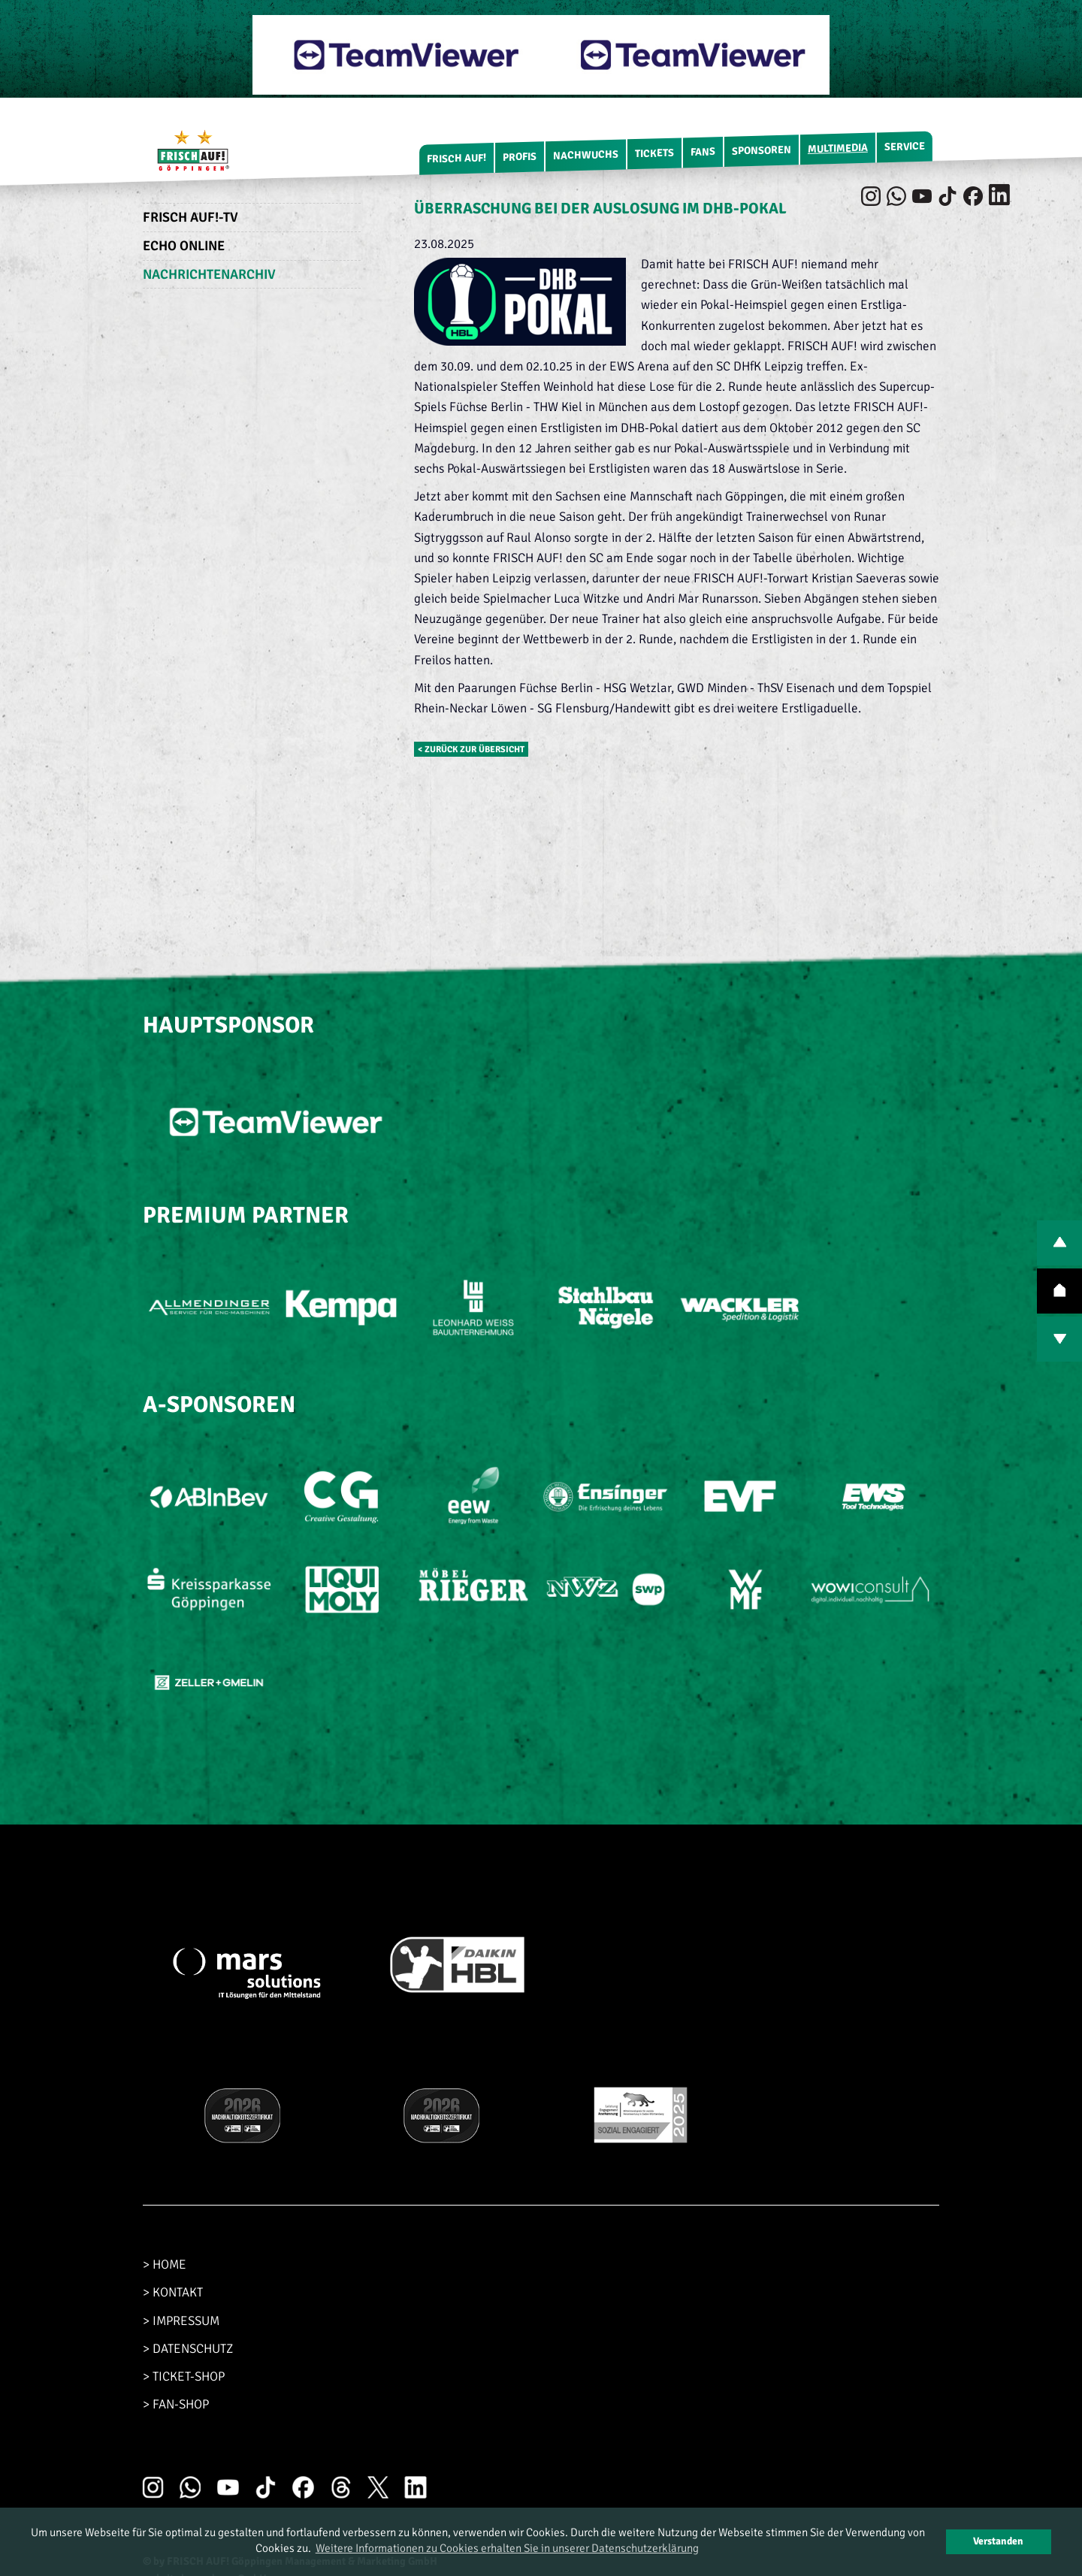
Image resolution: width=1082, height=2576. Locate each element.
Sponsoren (761, 151)
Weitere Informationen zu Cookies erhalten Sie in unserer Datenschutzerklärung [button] (507, 2548)
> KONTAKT (173, 2292)
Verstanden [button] (998, 2541)
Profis (519, 157)
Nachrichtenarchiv (209, 274)
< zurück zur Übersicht (471, 749)
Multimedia (838, 148)
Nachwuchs (585, 155)
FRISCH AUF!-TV (190, 217)
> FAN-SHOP (176, 2404)
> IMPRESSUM (181, 2321)
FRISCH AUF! (456, 158)
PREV (1059, 1242)
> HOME (164, 2264)
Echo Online (184, 245)
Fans (703, 152)
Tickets (654, 153)
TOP (1059, 1291)
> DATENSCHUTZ (188, 2349)
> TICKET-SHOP (184, 2376)
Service (904, 146)
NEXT (1059, 1339)
